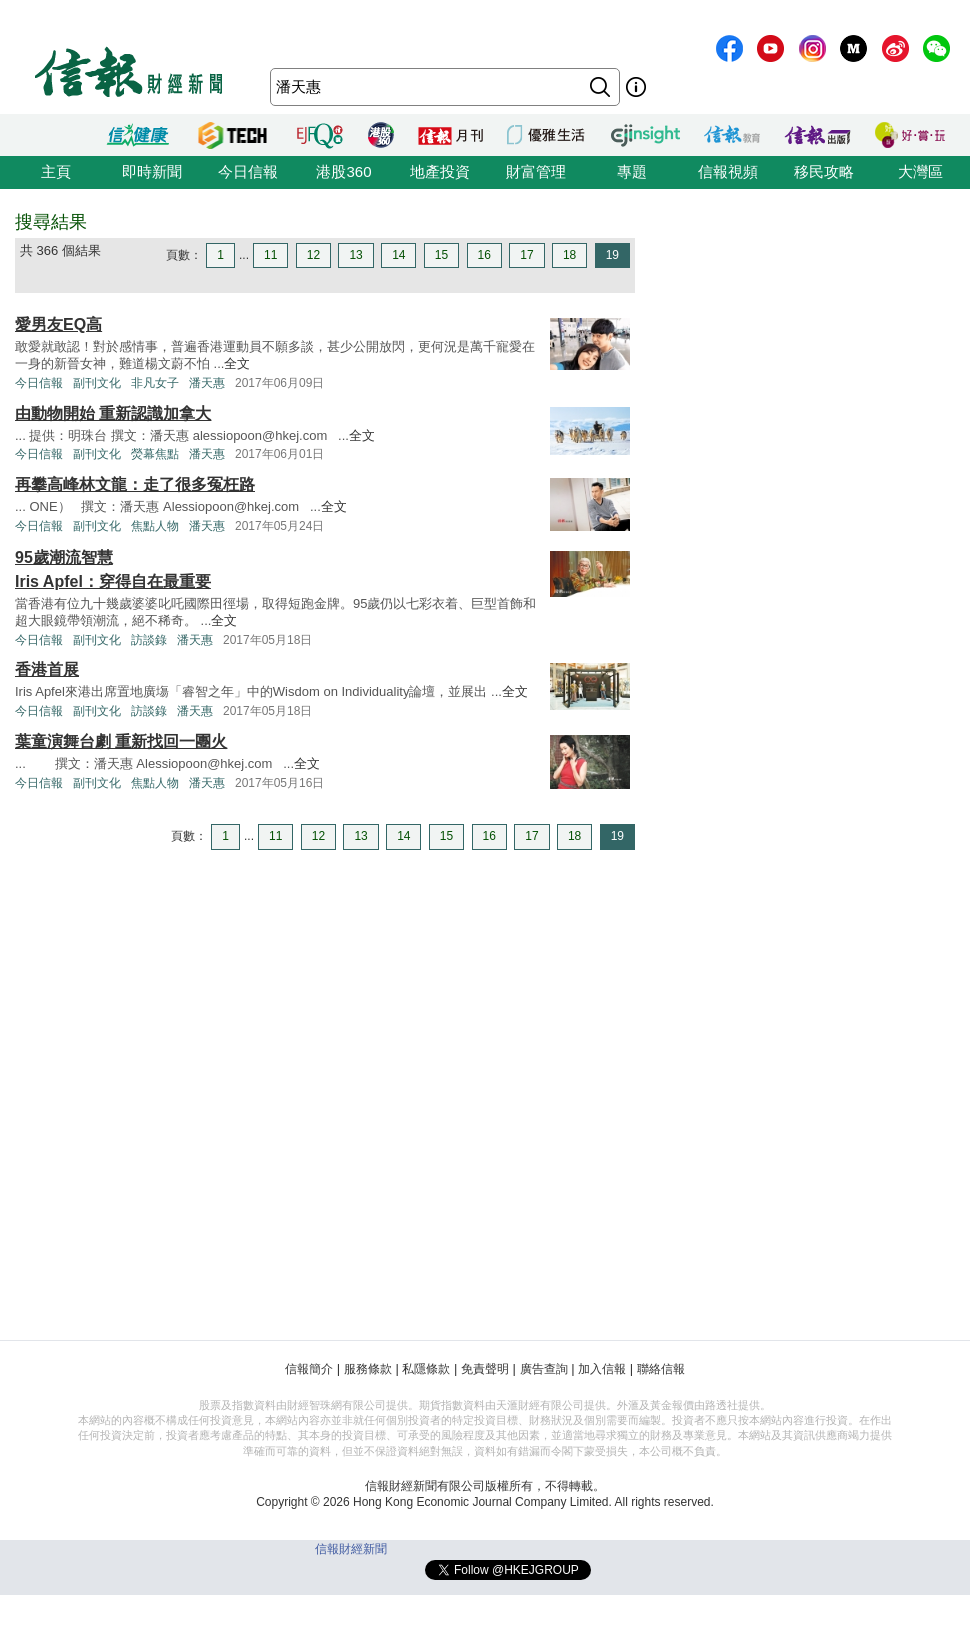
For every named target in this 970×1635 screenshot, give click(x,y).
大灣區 (920, 171)
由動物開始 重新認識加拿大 (113, 413)
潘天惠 (207, 383)
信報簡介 (309, 1369)
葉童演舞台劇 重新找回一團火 (121, 741)
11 (270, 255)
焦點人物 (155, 526)
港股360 (343, 171)
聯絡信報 (661, 1369)
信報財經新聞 (351, 1549)
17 (526, 255)
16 (484, 255)
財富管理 (536, 171)
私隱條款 (426, 1369)
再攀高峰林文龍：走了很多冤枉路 (135, 484)
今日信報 (248, 171)
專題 (632, 171)
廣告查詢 (544, 1369)
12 (313, 255)
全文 (237, 363)
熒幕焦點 (155, 454)
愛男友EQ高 (58, 324)
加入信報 (602, 1369)
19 (612, 255)
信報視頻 (728, 171)
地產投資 (440, 171)
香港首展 (47, 669)
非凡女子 (155, 383)
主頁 (56, 171)
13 (355, 255)
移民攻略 (824, 171)
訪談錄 (149, 640)
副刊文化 (97, 383)
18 (569, 255)
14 (398, 255)
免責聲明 (485, 1369)
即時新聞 (152, 171)
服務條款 (368, 1369)
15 (441, 255)
